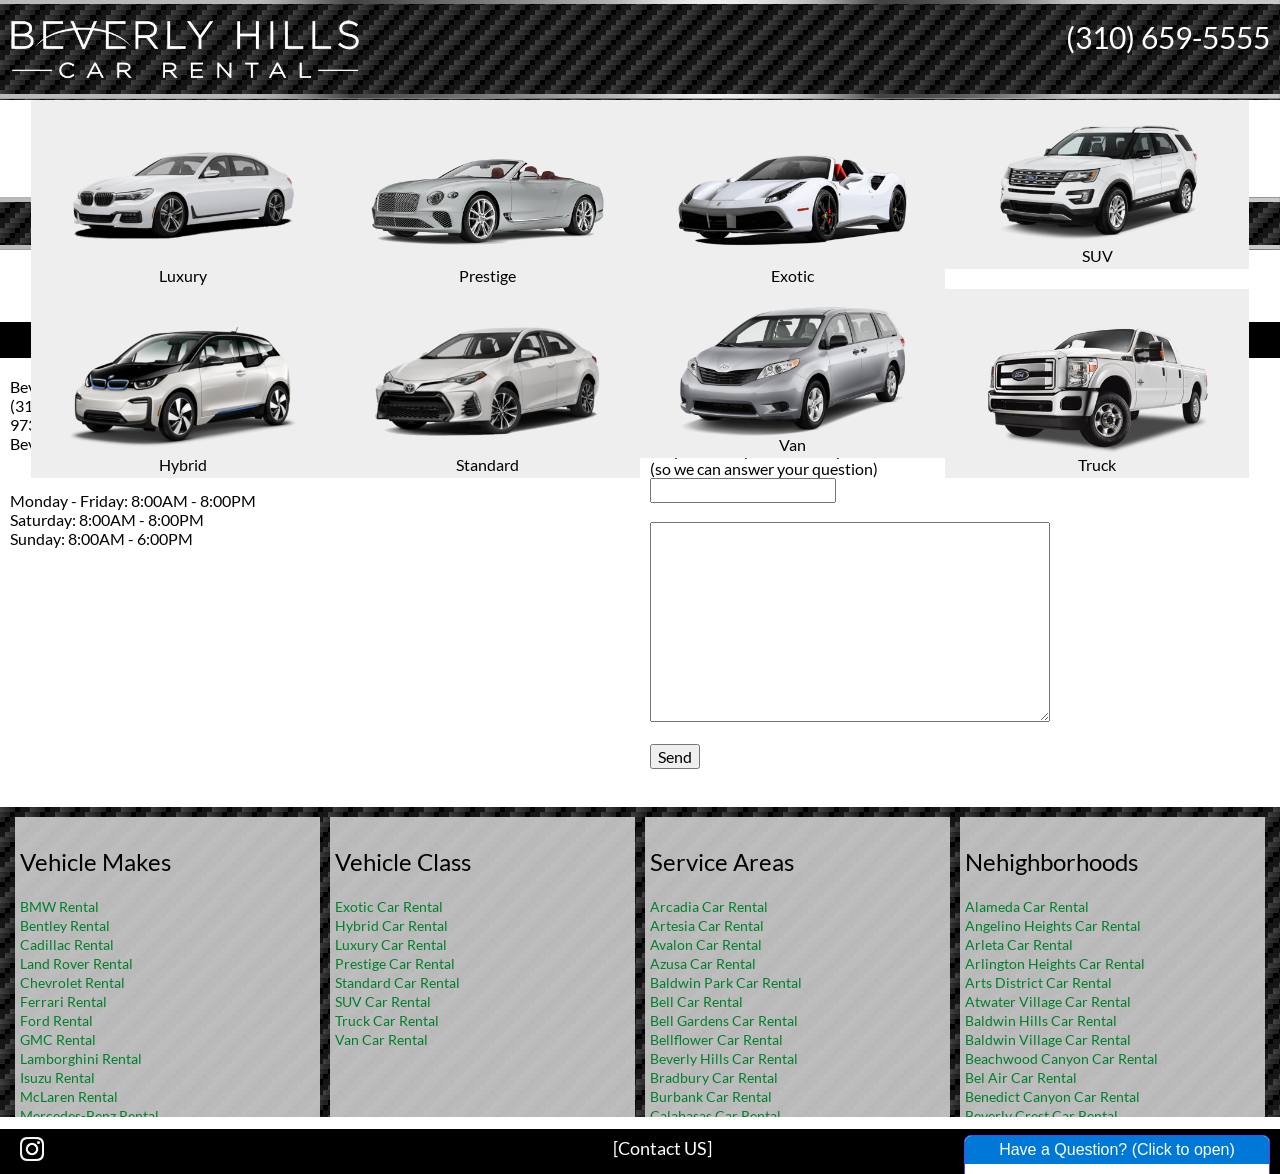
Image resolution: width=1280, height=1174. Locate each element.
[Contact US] (662, 1148)
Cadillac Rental (67, 944)
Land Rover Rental (76, 963)
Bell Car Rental (696, 1001)
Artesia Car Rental (707, 925)
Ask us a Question (960, 337)
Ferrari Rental (63, 1001)
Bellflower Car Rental (716, 1039)
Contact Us (320, 337)
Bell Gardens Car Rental (724, 1020)
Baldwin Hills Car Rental (1041, 1020)
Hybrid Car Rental (391, 925)
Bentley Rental (65, 925)
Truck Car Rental (387, 1020)
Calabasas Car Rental (715, 1115)
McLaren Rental (69, 1096)
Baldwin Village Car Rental (1048, 1039)
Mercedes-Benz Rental (89, 1115)
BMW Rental (59, 906)
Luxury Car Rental (391, 944)
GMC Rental (58, 1039)
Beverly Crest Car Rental (1041, 1115)
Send (675, 756)
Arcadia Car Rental (709, 906)
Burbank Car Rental (711, 1096)
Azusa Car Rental (703, 963)
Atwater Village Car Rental (1048, 1001)
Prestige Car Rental (395, 963)
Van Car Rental (381, 1039)
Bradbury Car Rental (714, 1077)
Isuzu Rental (57, 1077)
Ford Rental (56, 1020)
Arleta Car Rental (1019, 944)
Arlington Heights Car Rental (1055, 963)
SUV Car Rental (383, 1001)
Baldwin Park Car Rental (726, 982)
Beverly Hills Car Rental (724, 1058)
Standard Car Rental (397, 982)
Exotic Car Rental (389, 906)
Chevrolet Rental (72, 982)
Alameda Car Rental (1027, 906)
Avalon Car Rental (706, 944)
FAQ (667, 265)
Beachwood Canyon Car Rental (1061, 1058)
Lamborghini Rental (81, 1058)
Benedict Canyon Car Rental (1052, 1096)
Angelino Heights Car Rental (1053, 925)
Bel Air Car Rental (1021, 1077)
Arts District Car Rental (1038, 982)
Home (619, 265)
